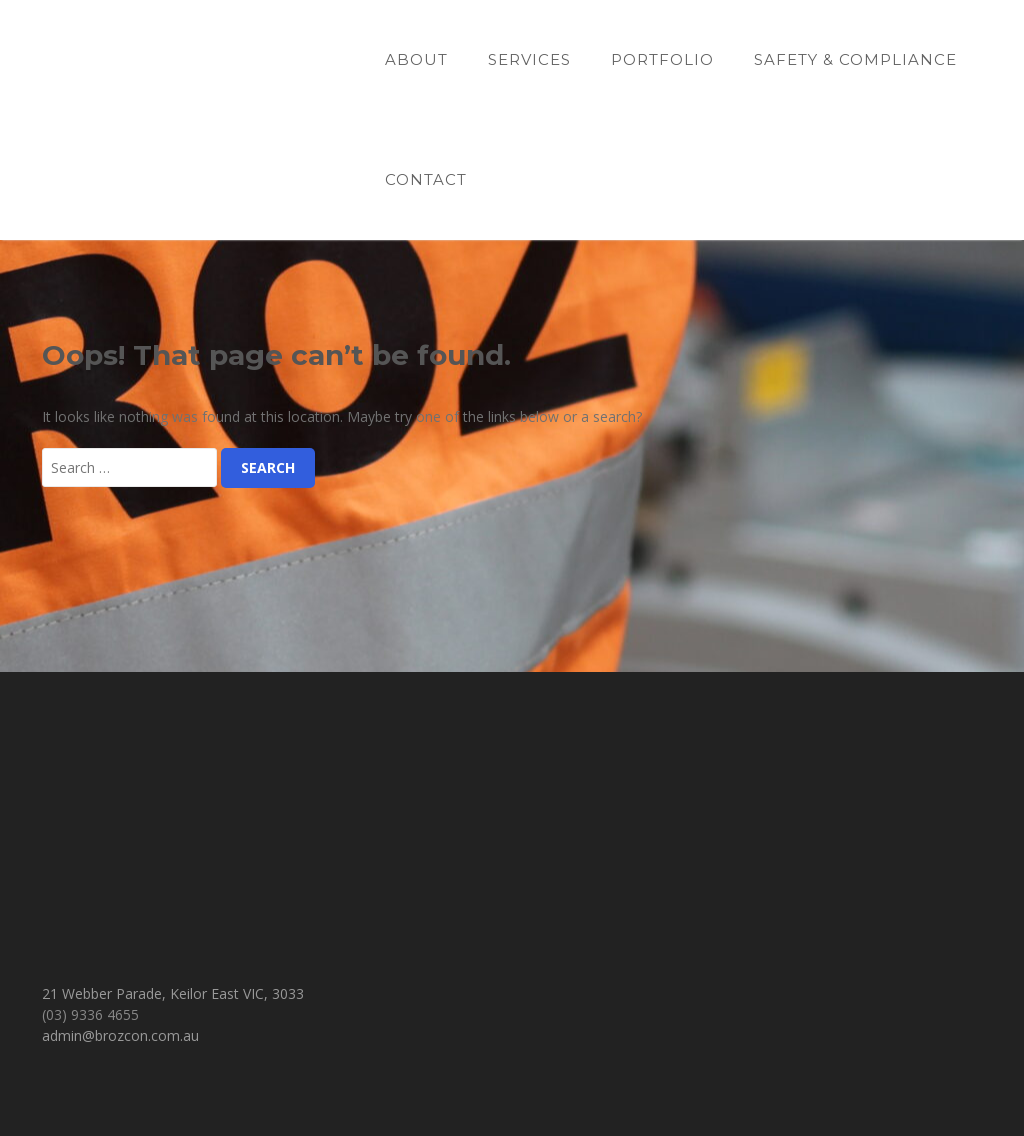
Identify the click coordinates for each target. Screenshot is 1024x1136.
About (416, 59)
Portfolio (662, 59)
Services (529, 59)
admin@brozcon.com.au (120, 1035)
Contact (426, 179)
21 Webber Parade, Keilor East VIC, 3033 (173, 993)
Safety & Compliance (855, 59)
